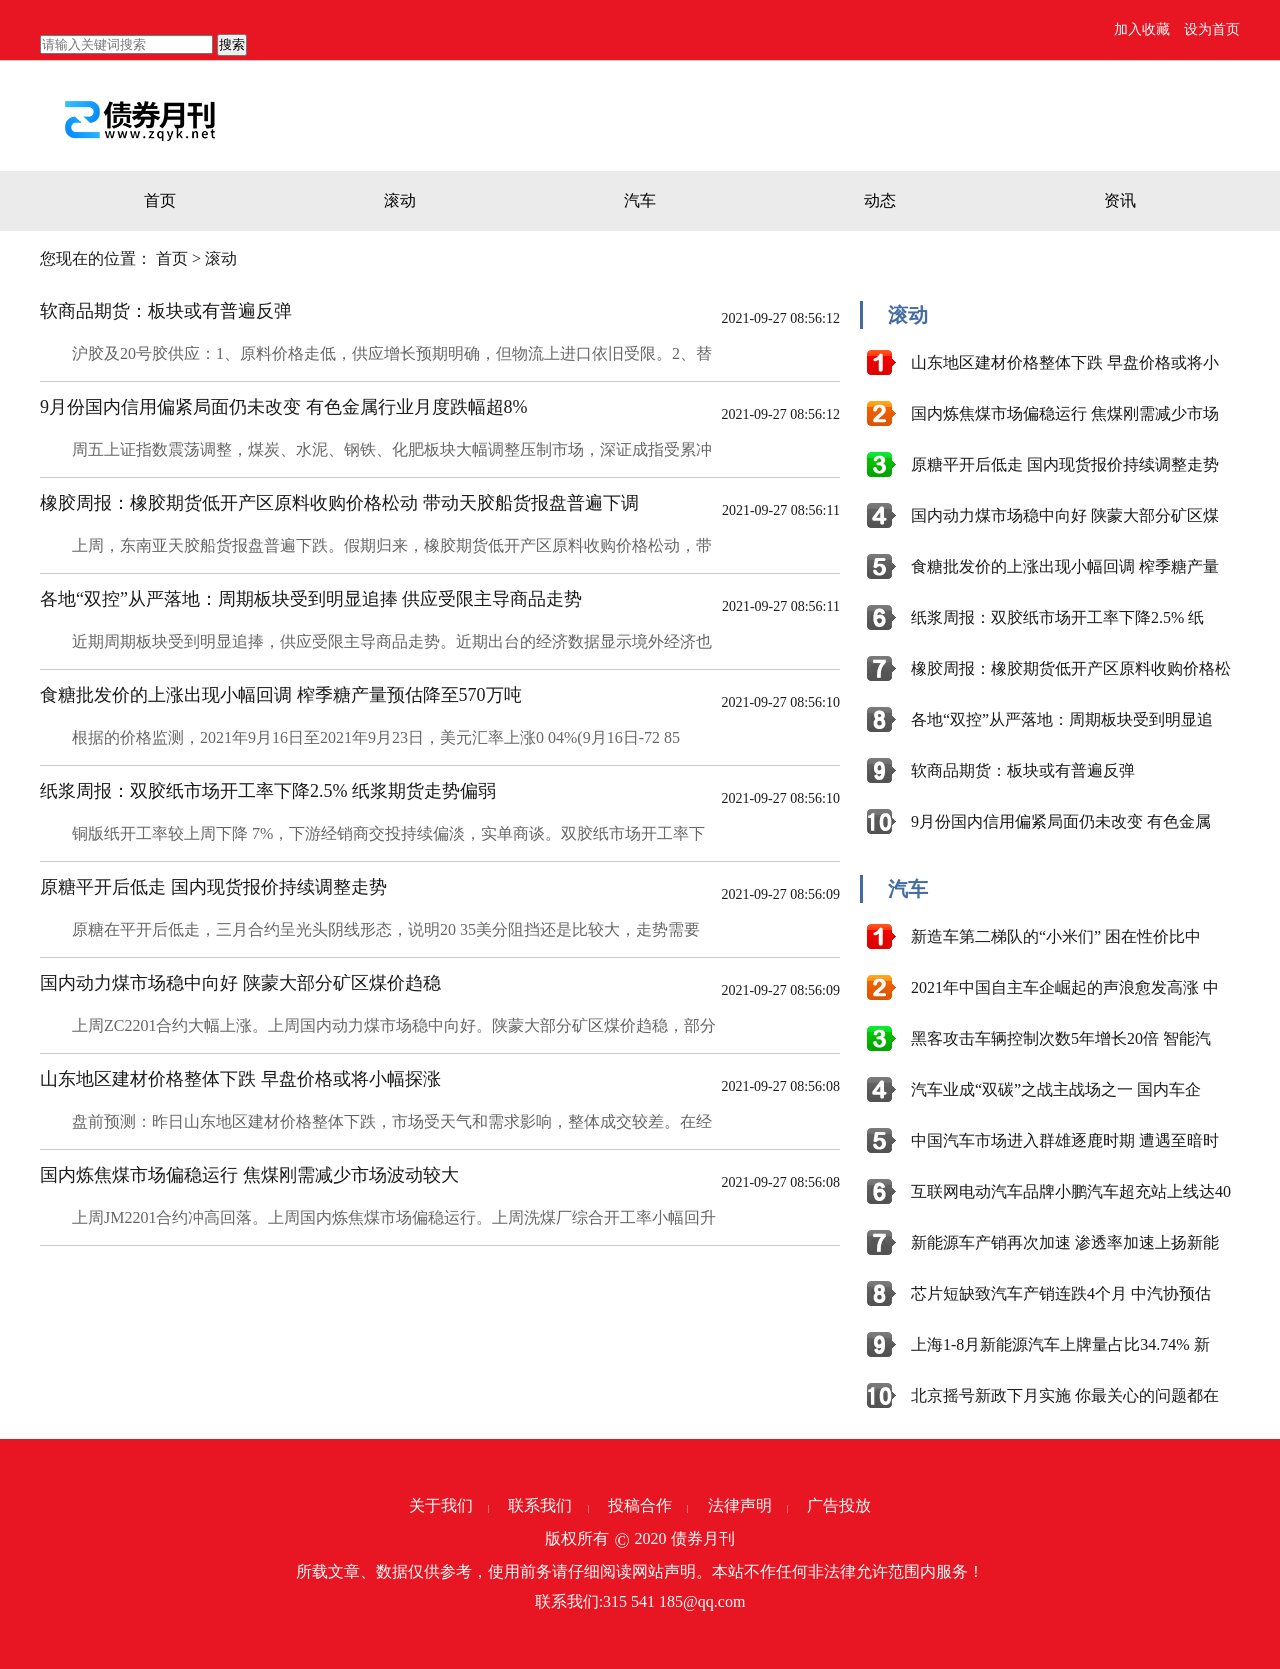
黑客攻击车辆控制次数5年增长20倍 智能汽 (1061, 1038)
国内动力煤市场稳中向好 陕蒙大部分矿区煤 (1065, 515)
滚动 (400, 200)
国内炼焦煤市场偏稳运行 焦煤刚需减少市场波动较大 (249, 1175)
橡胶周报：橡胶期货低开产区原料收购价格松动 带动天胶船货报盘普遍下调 (339, 503)
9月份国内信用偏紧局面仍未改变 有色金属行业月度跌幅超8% (284, 407)
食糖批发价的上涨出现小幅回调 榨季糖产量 (1065, 566)
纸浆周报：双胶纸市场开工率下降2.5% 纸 (1057, 617)
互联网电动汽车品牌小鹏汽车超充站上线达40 (1071, 1191)
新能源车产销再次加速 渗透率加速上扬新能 (1065, 1242)
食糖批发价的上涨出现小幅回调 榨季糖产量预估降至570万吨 (281, 695)
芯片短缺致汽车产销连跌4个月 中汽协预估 (1061, 1293)
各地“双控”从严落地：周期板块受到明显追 (1062, 719)
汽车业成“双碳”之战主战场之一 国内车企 (1056, 1089)
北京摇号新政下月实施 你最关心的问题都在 (1065, 1395)
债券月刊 (703, 1538)
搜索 (232, 44)
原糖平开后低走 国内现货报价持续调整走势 (213, 887)
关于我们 (441, 1505)
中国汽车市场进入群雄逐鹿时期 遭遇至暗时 (1065, 1140)
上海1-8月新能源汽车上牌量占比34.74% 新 (1060, 1344)
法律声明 (740, 1505)
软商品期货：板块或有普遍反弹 (166, 311)
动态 (880, 200)
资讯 (1120, 200)
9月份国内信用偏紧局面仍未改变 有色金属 (1061, 821)
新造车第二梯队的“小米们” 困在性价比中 (1056, 936)
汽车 (640, 200)
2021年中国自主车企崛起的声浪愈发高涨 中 (1065, 987)
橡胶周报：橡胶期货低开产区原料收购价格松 (1071, 668)
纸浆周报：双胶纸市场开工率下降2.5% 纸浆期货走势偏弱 (268, 791)
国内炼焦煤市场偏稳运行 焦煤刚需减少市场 (1065, 413)
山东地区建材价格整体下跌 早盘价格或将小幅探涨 (240, 1079)
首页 (160, 200)
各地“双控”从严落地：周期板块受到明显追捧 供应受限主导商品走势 (311, 599)
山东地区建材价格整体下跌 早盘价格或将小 (1065, 362)
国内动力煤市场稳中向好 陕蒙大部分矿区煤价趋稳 (240, 983)
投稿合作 (640, 1505)
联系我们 (540, 1505)
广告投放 (839, 1505)
